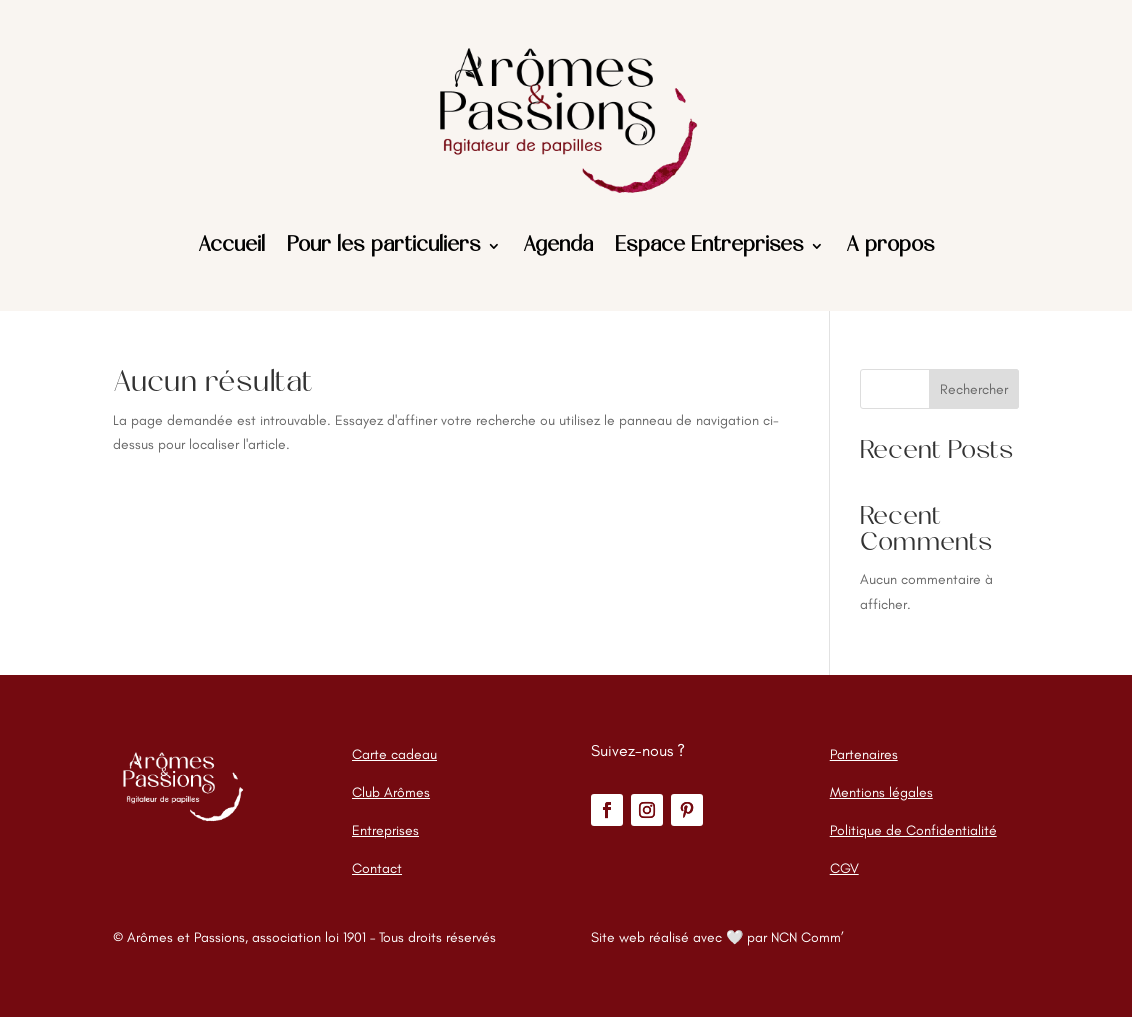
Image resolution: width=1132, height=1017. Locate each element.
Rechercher (974, 389)
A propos (890, 246)
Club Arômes (391, 792)
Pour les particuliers (384, 246)
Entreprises (385, 830)
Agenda (558, 246)
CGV (844, 868)
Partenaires (864, 754)
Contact (377, 868)
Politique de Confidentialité (913, 830)
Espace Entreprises (709, 246)
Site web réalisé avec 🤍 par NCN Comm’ (717, 937)
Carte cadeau (394, 754)
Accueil (231, 246)
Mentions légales (881, 792)
